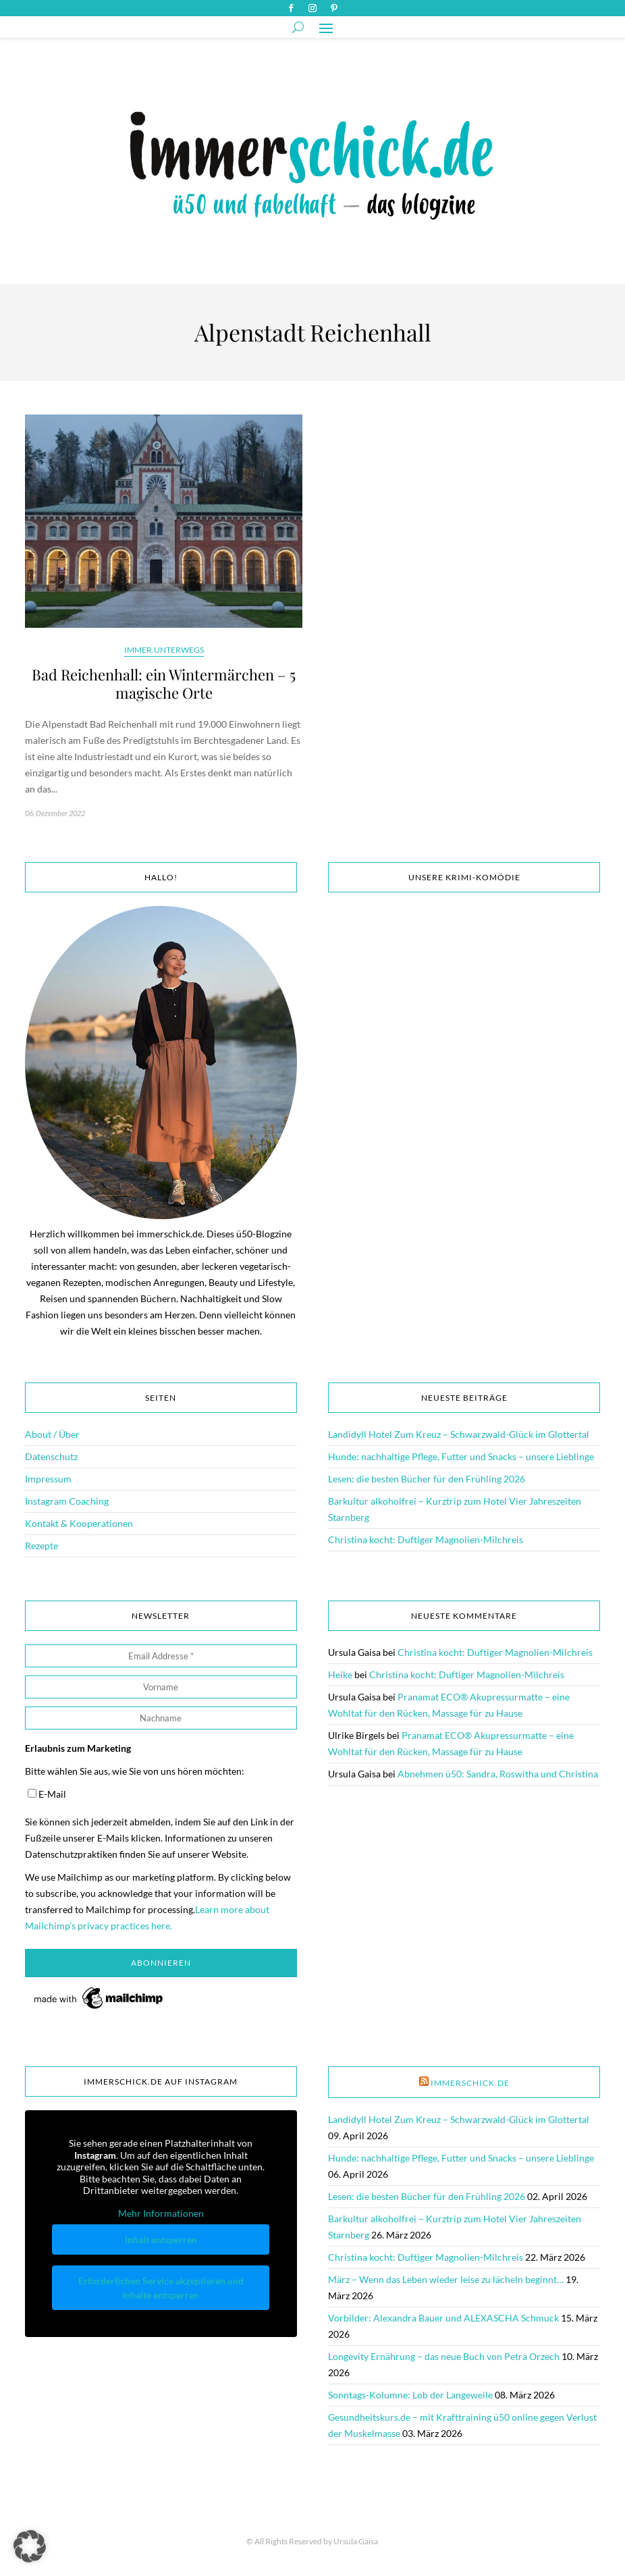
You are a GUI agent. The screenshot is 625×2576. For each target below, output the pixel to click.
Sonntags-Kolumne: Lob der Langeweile (410, 2394)
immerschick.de (470, 2083)
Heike (340, 1674)
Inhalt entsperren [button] (161, 2240)
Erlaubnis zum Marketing (78, 1748)
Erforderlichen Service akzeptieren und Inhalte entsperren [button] (161, 2288)
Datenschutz (51, 1456)
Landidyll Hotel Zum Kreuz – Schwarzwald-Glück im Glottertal (458, 1434)
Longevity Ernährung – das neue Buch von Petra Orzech (444, 2356)
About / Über (52, 1434)
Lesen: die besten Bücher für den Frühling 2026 (426, 1478)
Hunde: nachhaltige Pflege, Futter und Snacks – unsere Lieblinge (461, 1456)
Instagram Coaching (67, 1501)
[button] (29, 2546)
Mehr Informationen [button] (161, 2213)
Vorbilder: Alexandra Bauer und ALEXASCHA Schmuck (443, 2318)
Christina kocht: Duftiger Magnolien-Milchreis (425, 1539)
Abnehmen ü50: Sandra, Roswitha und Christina (498, 1773)
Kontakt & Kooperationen (79, 1523)
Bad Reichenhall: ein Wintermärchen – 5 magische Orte (164, 683)
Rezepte (41, 1545)
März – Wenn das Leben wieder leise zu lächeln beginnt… (446, 2279)
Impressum (48, 1478)
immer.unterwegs (164, 650)
